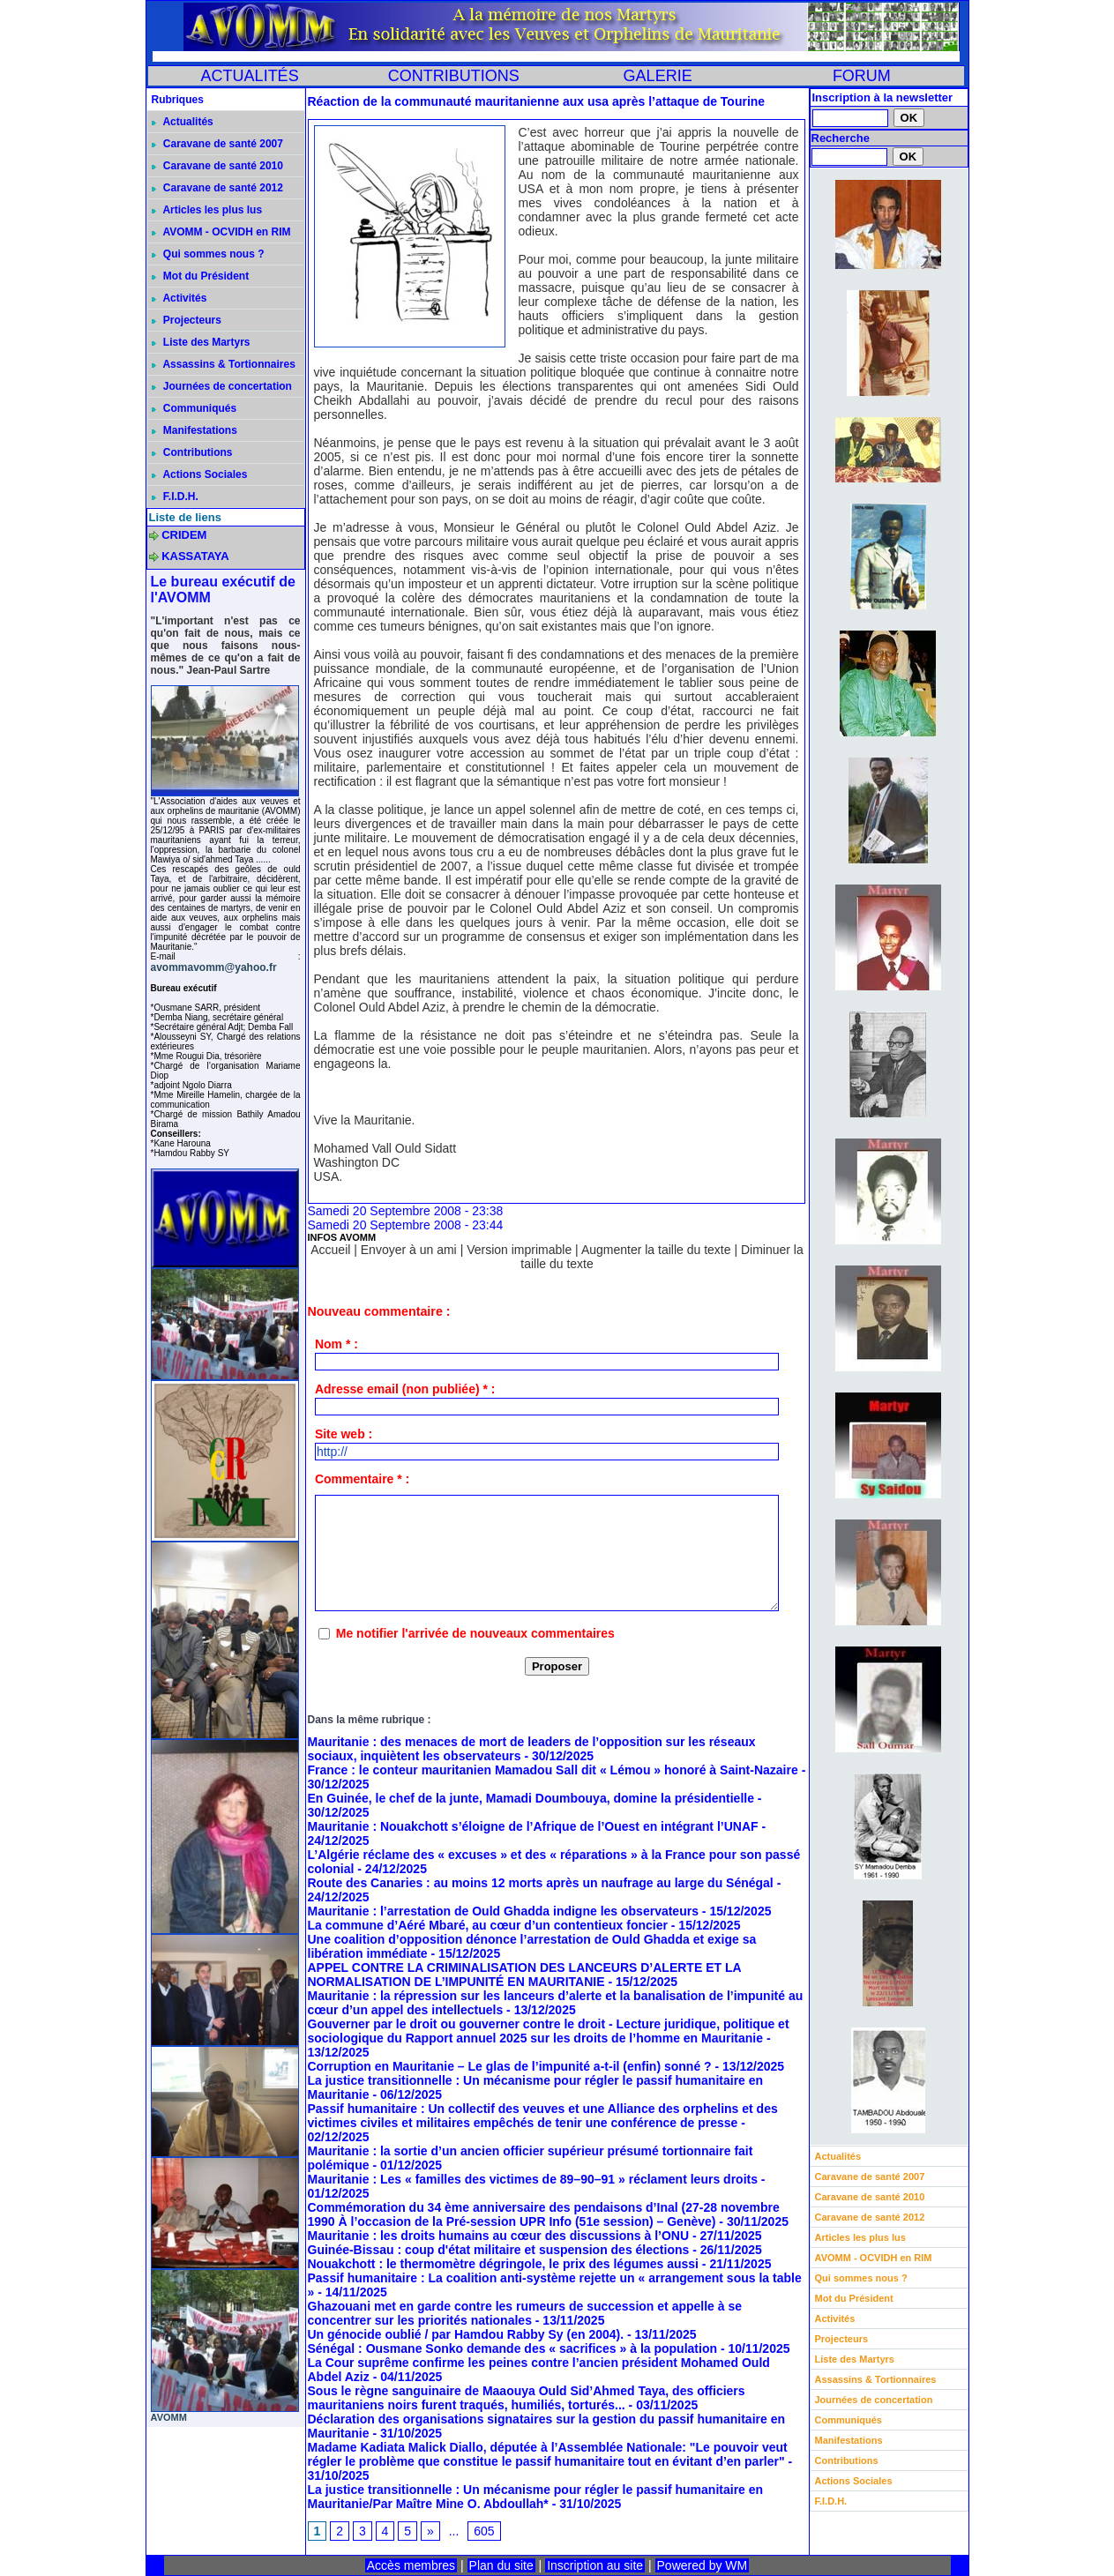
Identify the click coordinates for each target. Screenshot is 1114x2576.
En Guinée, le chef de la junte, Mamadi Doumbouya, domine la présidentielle (531, 1798)
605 (484, 2531)
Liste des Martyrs (201, 342)
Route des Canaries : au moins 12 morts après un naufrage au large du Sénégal (541, 1883)
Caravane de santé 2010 (217, 166)
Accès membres (411, 2565)
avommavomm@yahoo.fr (214, 967)
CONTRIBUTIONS (454, 76)
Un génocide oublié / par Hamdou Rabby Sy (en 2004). (466, 2334)
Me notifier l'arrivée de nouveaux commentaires (475, 1633)
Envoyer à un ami (409, 1250)
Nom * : (336, 1344)
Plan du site (501, 2565)
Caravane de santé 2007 (217, 144)
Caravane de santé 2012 (217, 188)
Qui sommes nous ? (208, 254)
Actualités (182, 122)
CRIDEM (183, 534)
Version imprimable (519, 1250)
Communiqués (194, 408)
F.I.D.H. (175, 496)
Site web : (343, 1434)
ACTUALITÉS (250, 76)
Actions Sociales (200, 474)
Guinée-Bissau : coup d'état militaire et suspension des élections (499, 2250)
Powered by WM (702, 2565)
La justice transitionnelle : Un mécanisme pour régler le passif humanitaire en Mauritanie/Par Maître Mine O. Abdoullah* (536, 2497)
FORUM (862, 76)
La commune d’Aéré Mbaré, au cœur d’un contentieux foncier (488, 1925)
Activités (179, 298)
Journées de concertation (222, 386)
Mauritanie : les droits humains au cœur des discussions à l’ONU (499, 2236)
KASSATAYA (195, 556)
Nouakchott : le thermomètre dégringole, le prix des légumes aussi (503, 2264)
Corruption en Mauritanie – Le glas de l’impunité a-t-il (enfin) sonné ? (511, 2066)
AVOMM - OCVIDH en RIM (221, 232)
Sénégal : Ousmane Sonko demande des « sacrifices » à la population (512, 2348)
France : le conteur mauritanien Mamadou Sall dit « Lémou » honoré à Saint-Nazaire (553, 1770)
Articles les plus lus (207, 210)
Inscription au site (595, 2565)
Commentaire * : (362, 1479)
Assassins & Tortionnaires (223, 364)
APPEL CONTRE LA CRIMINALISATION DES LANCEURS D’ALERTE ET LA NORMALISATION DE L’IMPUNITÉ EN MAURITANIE (525, 1974)
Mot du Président (201, 276)
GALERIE (658, 76)
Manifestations (194, 430)
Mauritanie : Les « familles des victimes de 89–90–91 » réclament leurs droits (533, 2179)
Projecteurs (186, 320)
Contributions (192, 452)
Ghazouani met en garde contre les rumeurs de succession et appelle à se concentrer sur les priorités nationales (525, 2313)
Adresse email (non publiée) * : (405, 1389)
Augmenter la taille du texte (656, 1250)
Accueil (330, 1250)
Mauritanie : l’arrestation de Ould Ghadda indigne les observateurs (503, 1911)
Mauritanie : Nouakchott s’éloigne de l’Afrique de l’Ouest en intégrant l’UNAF (533, 1826)
